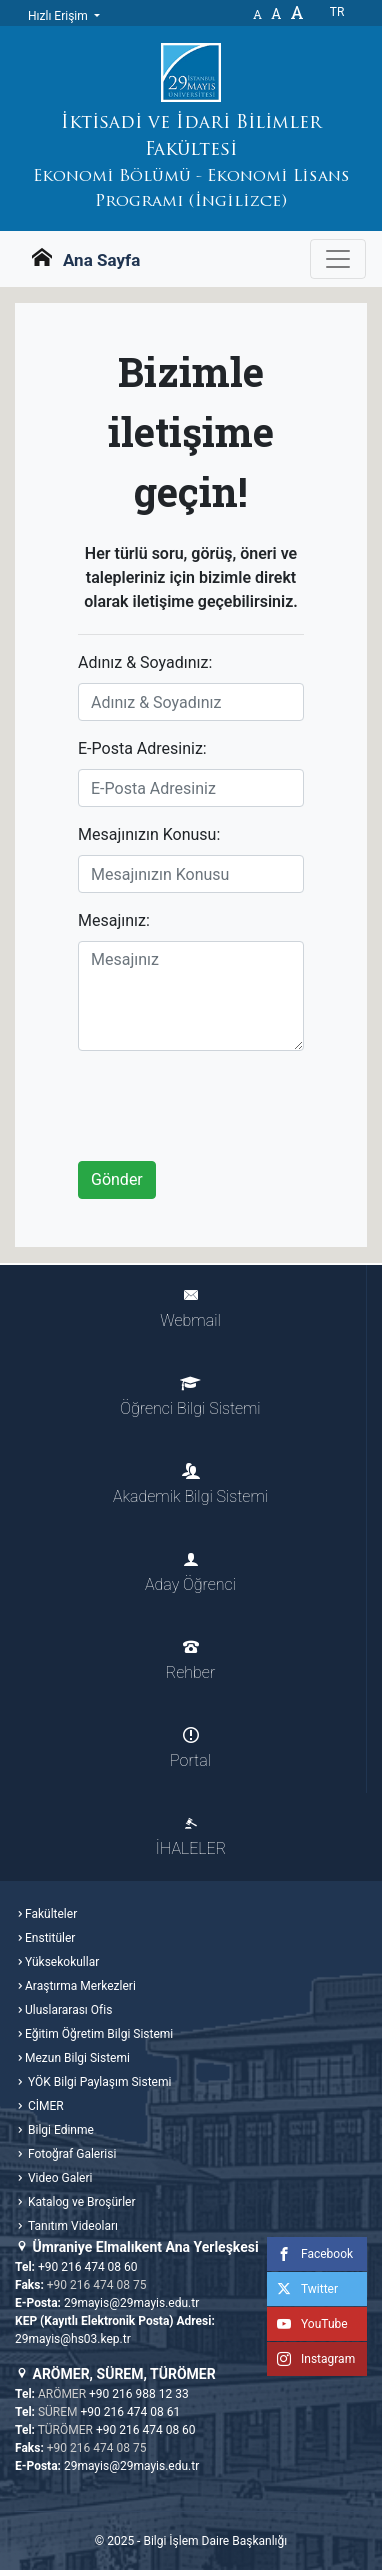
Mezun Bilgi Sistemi (77, 2058)
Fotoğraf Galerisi (70, 2154)
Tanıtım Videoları (71, 2226)
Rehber (190, 1660)
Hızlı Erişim (59, 16)
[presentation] (230, 1106)
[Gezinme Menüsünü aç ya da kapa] (338, 259)
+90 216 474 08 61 (131, 2412)
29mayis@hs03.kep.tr (73, 2339)
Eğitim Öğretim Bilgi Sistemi (99, 2034)
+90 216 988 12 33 (139, 2394)
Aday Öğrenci (190, 1572)
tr (337, 12)
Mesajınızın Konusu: (149, 834)
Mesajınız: (114, 920)
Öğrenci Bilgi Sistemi (190, 1396)
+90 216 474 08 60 (88, 2267)
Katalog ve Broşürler (80, 2202)
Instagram (311, 2359)
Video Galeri (58, 2178)
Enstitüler (50, 1938)
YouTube (307, 2324)
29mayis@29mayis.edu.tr (131, 2303)
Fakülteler (51, 1914)
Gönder (117, 1179)
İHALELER (191, 1836)
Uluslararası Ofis (68, 2010)
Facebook (310, 2254)
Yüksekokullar (62, 1962)
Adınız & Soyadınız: (145, 662)
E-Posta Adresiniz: (142, 748)
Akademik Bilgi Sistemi (190, 1484)
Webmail (190, 1308)
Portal (190, 1748)
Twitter (302, 2289)
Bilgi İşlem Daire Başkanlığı (215, 2541)
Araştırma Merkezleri (80, 1986)
